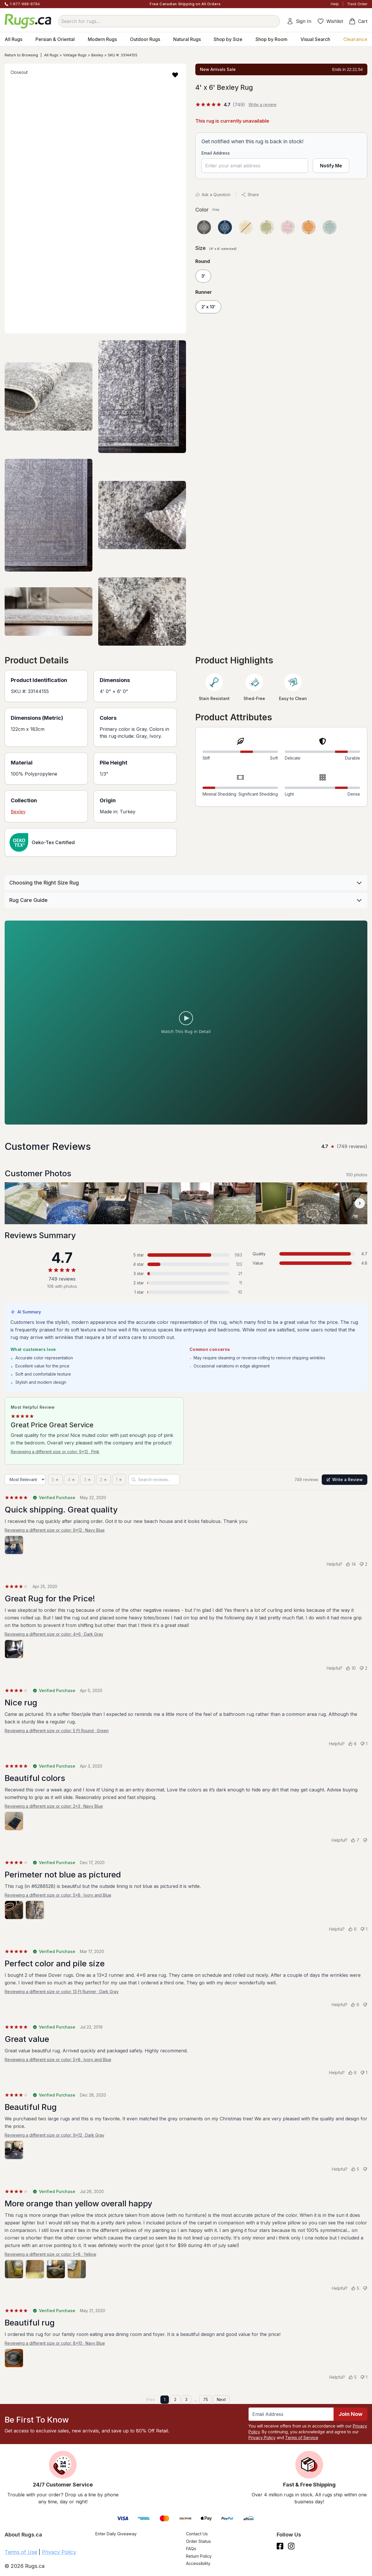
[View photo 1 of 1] (14, 1545)
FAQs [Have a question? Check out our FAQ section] (191, 2548)
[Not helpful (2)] (363, 1564)
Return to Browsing (21, 55)
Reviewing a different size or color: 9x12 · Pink (55, 1451)
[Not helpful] (365, 1840)
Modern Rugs (102, 39)
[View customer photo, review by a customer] (25, 1203)
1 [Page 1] (164, 2399)
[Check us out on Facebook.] (280, 2546)
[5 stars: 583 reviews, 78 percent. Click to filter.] (186, 1255)
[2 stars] (103, 1479)
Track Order (357, 4)
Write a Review (344, 1479)
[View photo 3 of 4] (55, 2269)
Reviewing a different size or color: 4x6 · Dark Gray (54, 1634)
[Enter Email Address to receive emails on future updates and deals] (291, 2414)
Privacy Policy (262, 2437)
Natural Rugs (187, 39)
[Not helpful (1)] (363, 1744)
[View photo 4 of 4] (76, 2269)
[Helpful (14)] (351, 1564)
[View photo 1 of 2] (14, 1910)
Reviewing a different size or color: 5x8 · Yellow (50, 2254)
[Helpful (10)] (351, 1668)
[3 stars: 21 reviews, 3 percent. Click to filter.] (186, 1274)
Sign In (299, 21)
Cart (358, 21)
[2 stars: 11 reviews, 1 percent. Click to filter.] (186, 1283)
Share (250, 194)
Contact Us (197, 2533)
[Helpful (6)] (352, 1929)
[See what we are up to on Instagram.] (291, 2546)
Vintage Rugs (75, 55)
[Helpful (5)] (355, 2169)
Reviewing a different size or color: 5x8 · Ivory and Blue (58, 1895)
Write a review (262, 104)
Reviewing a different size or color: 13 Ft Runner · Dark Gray (62, 1991)
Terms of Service (301, 2437)
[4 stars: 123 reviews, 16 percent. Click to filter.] (186, 1264)
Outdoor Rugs (145, 39)
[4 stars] (71, 1479)
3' (203, 275)
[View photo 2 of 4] (35, 2269)
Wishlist (330, 21)
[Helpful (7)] (355, 1840)
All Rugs (13, 39)
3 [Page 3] (186, 2399)
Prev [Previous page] (150, 2399)
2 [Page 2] (175, 2399)
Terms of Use (21, 2552)
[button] (175, 74)
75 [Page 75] (205, 2399)
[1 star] (119, 1479)
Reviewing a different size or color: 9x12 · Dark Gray (54, 2135)
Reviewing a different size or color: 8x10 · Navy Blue (55, 2343)
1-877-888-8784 (25, 4)
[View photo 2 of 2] (35, 1910)
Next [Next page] (221, 2399)
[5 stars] (55, 1479)
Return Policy (199, 2556)
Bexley (97, 55)
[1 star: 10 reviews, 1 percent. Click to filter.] (186, 1292)
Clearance (355, 39)
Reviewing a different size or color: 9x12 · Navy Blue (55, 1530)
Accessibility (198, 2563)
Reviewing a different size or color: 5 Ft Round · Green (57, 1730)
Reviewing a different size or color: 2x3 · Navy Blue (54, 1806)
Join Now (350, 2414)
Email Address (215, 153)
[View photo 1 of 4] (14, 2269)
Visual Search (315, 39)
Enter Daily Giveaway (116, 2533)
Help (335, 4)
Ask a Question (212, 194)
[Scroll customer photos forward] (360, 1203)
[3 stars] (87, 1479)
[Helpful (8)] (352, 1744)
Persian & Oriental (55, 39)
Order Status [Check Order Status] (198, 2541)
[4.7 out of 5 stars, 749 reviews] (220, 104)
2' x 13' (208, 306)
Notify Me (331, 166)
